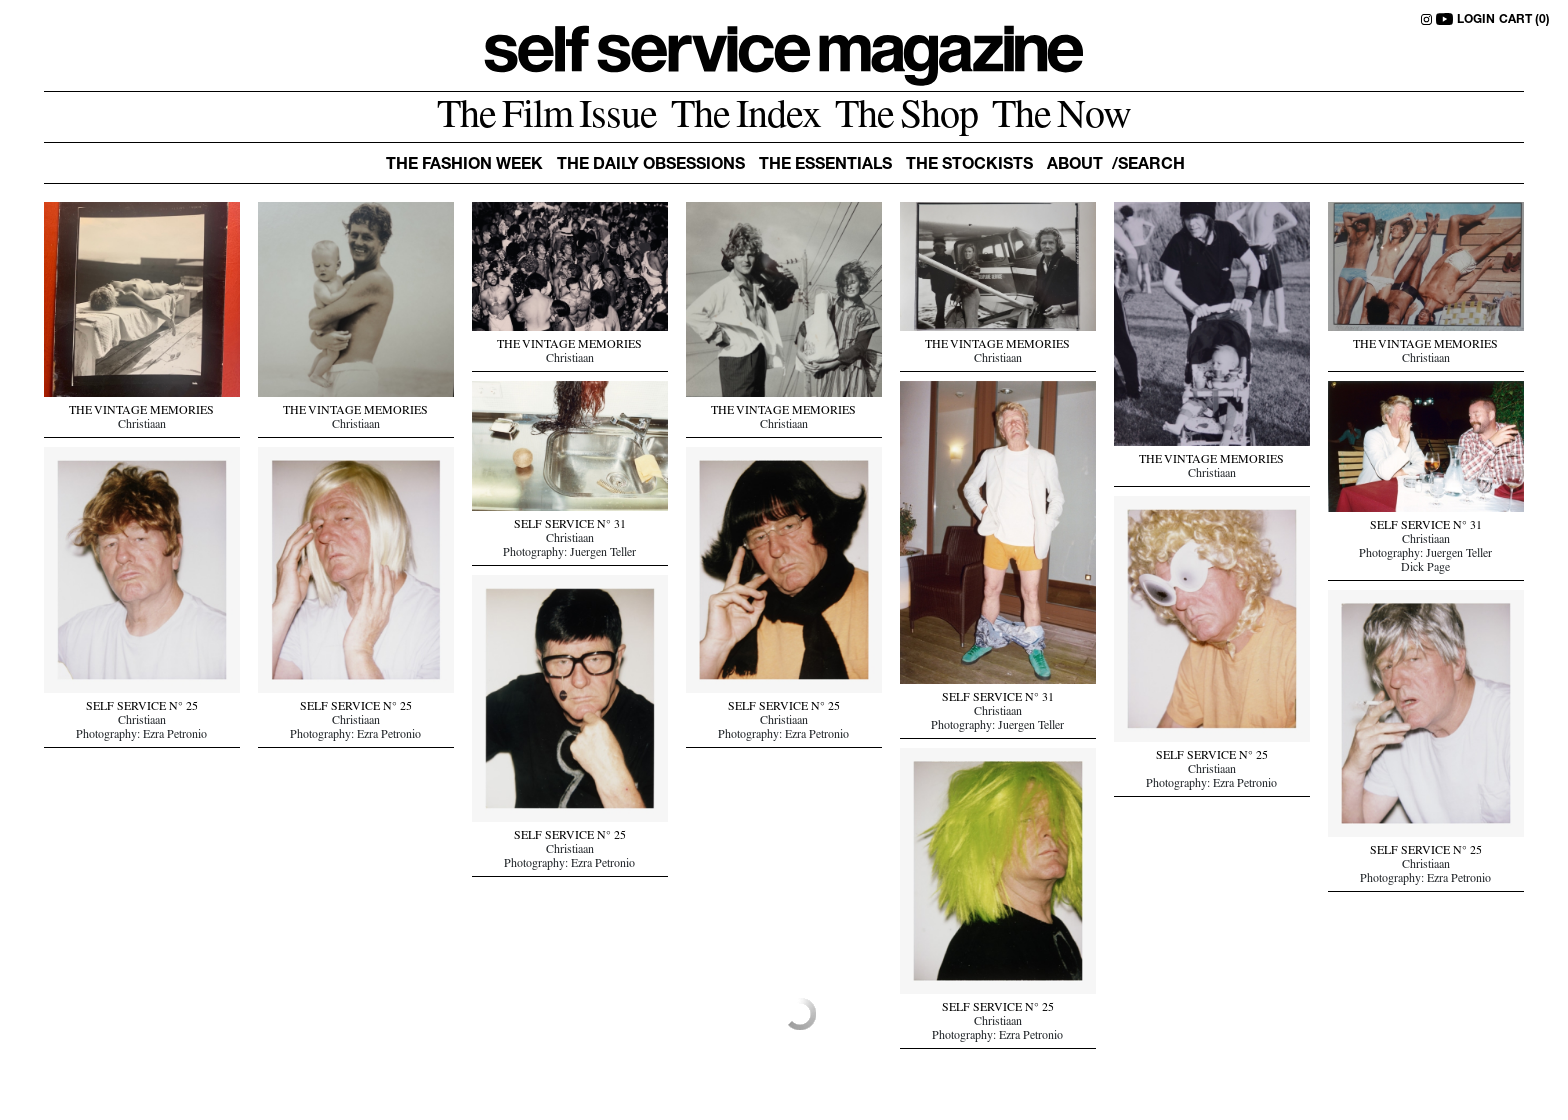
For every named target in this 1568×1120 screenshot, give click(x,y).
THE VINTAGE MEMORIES (141, 412)
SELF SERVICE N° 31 (570, 526)
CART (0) (1524, 20)
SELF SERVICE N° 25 (142, 708)
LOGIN (1476, 20)
